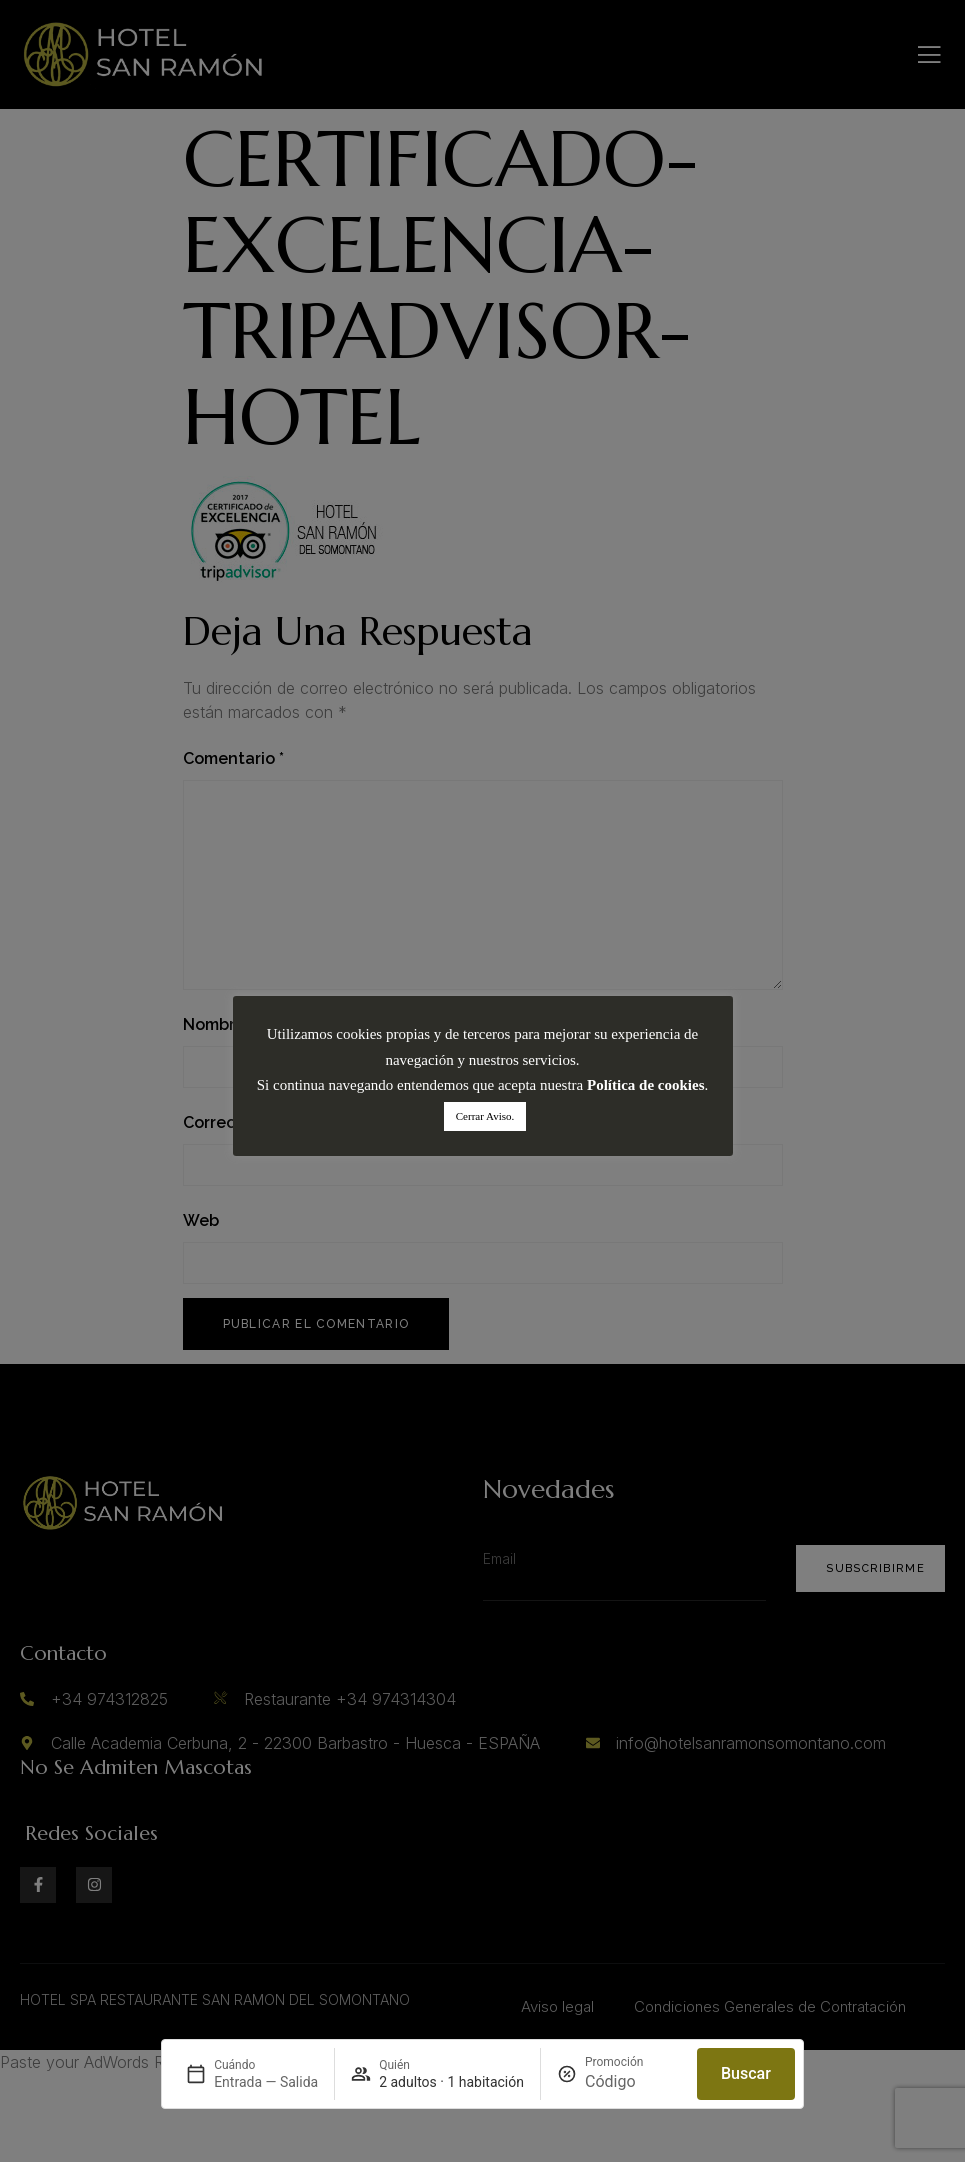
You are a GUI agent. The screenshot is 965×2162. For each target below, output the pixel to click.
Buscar (746, 2073)
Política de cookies (645, 1085)
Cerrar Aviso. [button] (485, 1116)
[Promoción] (633, 2082)
